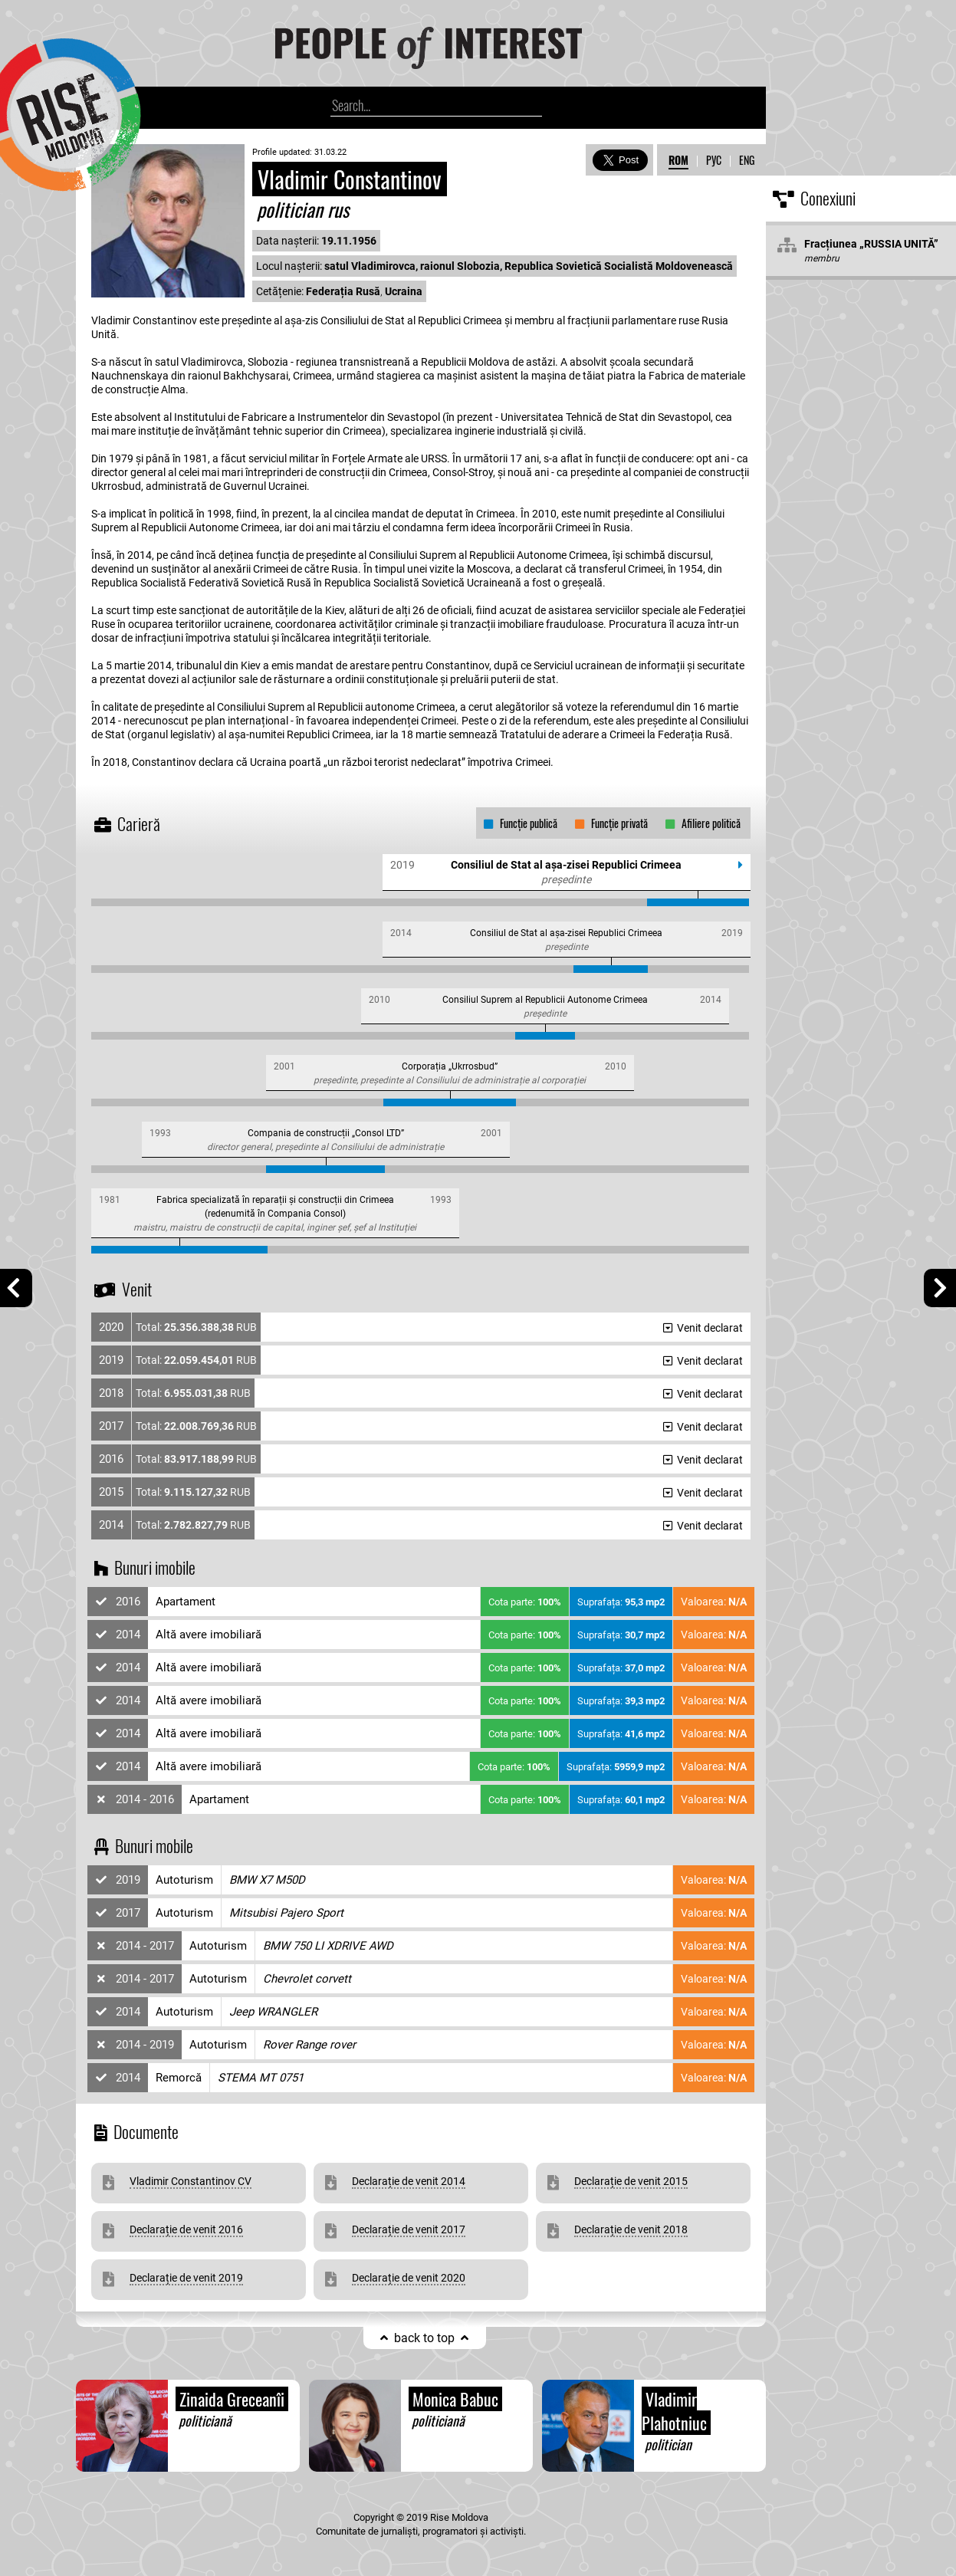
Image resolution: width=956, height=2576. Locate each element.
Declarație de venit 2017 (408, 2229)
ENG (746, 160)
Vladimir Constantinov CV (190, 2181)
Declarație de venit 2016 (186, 2229)
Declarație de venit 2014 (408, 2181)
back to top (424, 2338)
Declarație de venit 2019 (186, 2278)
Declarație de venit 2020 (408, 2278)
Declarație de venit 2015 (631, 2181)
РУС (713, 160)
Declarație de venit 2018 (631, 2229)
